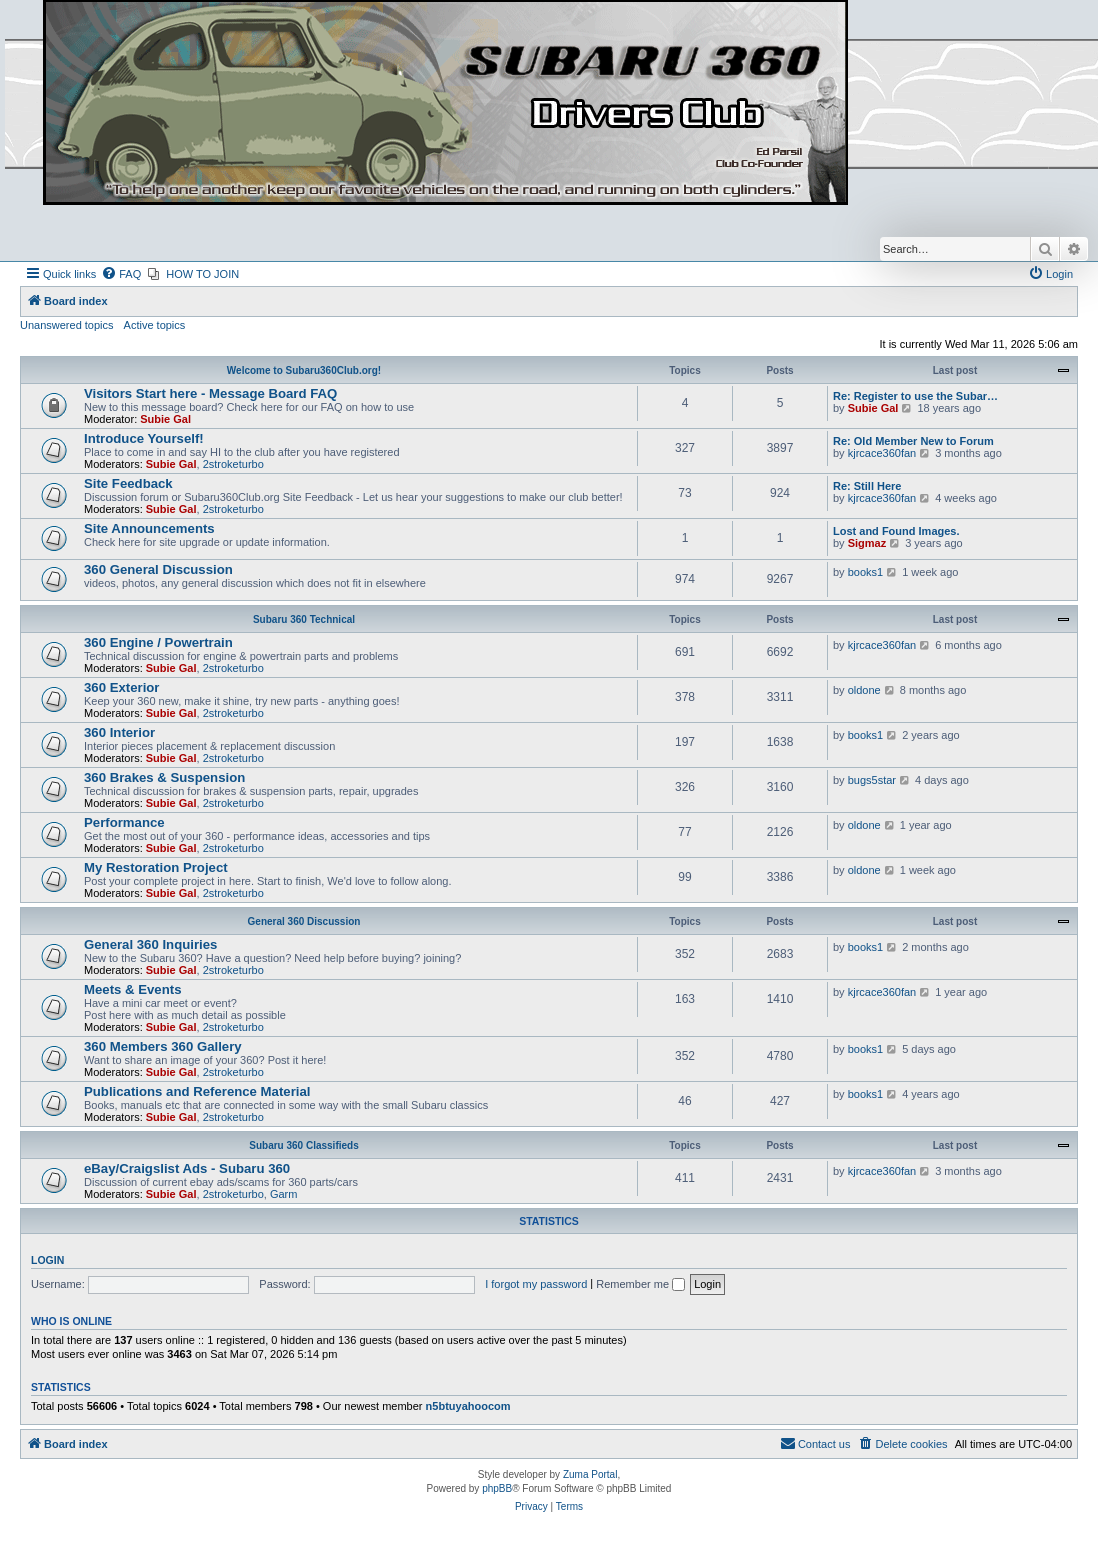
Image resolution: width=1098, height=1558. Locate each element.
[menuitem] (121, 274)
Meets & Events (132, 989)
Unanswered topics (67, 325)
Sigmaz (867, 543)
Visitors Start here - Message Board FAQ (210, 393)
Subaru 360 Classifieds (304, 1145)
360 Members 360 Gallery (163, 1046)
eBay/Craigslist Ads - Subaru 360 (187, 1168)
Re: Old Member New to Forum (913, 441)
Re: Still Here (867, 486)
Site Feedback (128, 483)
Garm (284, 1194)
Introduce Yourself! (144, 438)
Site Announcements (149, 528)
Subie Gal (165, 419)
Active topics (155, 325)
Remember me (640, 1284)
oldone (864, 690)
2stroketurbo (233, 464)
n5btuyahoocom (468, 1406)
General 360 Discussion (304, 921)
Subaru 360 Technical (304, 619)
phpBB (497, 1488)
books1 (865, 572)
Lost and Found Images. (896, 531)
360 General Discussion (158, 569)
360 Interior (119, 732)
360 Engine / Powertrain (158, 642)
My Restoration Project (156, 867)
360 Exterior (122, 687)
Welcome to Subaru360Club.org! (304, 370)
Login (47, 1260)
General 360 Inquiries (150, 944)
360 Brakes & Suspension (164, 777)
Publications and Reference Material (197, 1091)
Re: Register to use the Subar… (915, 396)
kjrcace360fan (882, 453)
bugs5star (872, 780)
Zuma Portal (590, 1474)
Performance (124, 822)
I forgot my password (536, 1284)
